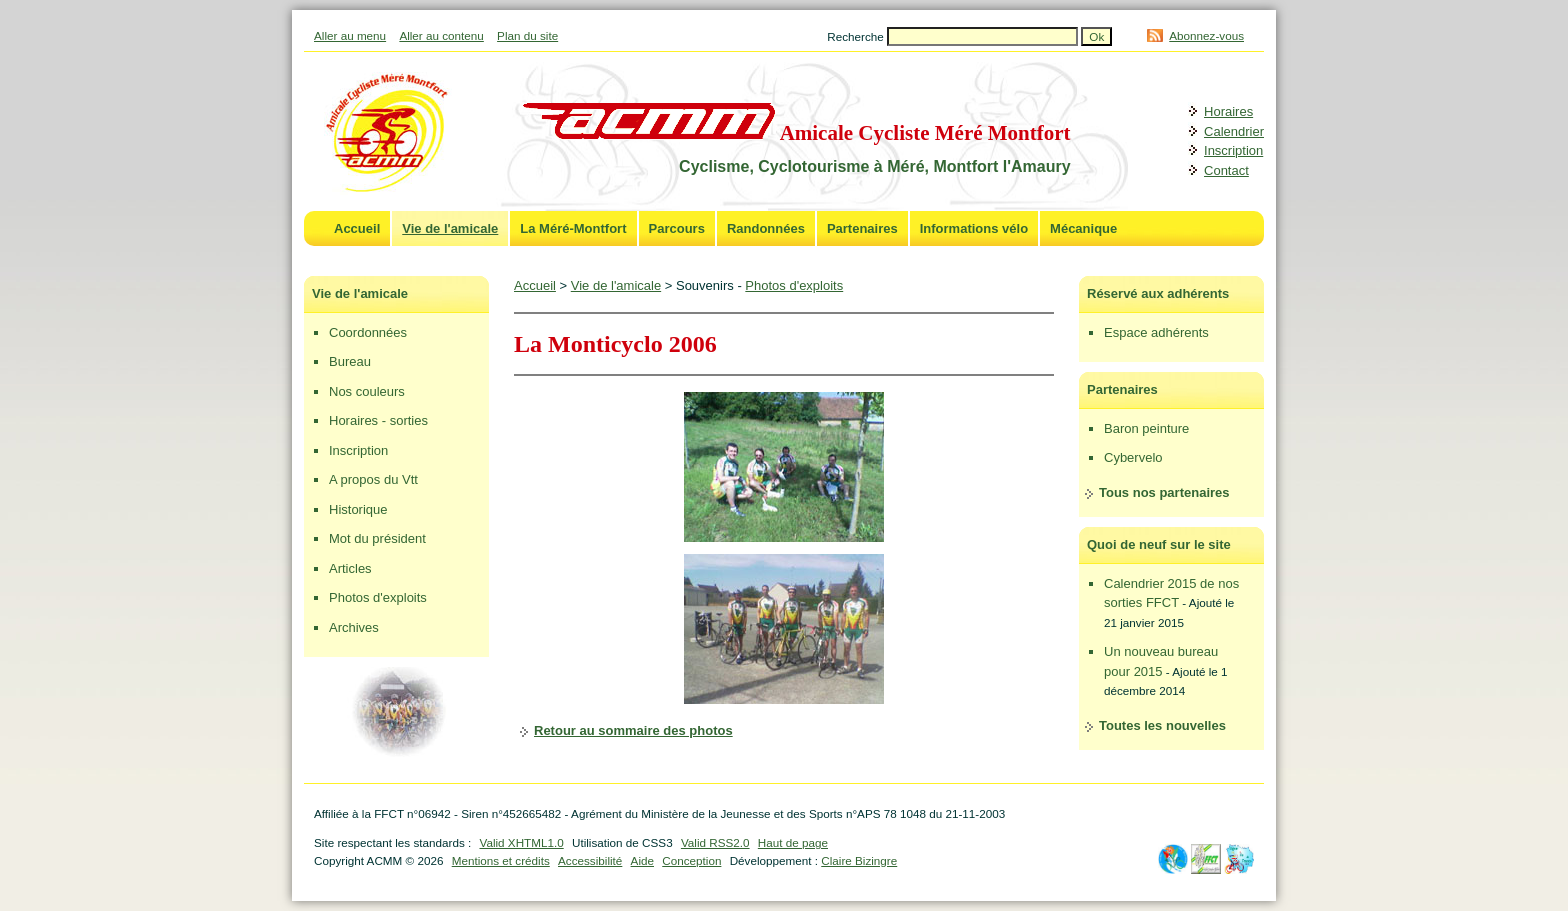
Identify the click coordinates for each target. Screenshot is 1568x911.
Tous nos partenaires (1164, 492)
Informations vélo (974, 228)
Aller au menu (350, 35)
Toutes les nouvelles (1162, 725)
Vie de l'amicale (450, 228)
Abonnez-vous (1206, 35)
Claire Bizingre (859, 860)
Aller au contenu (441, 35)
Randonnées (766, 228)
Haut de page (793, 842)
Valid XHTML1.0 (521, 842)
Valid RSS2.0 (715, 842)
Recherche (857, 36)
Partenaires (862, 228)
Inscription (1233, 150)
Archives (354, 627)
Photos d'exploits (378, 597)
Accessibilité (590, 860)
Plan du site (527, 35)
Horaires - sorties (378, 420)
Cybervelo (1133, 457)
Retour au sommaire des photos (633, 730)
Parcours (677, 228)
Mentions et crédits (501, 860)
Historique (358, 509)
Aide (642, 860)
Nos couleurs (367, 391)
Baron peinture (1146, 428)
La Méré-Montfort (573, 228)
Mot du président (377, 538)
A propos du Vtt (373, 479)
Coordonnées (368, 332)
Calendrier (1234, 131)
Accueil (357, 228)
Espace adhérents (1156, 332)
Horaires (1228, 111)
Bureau (350, 361)
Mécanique (1083, 228)
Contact (1226, 170)
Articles (350, 568)
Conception (691, 860)
